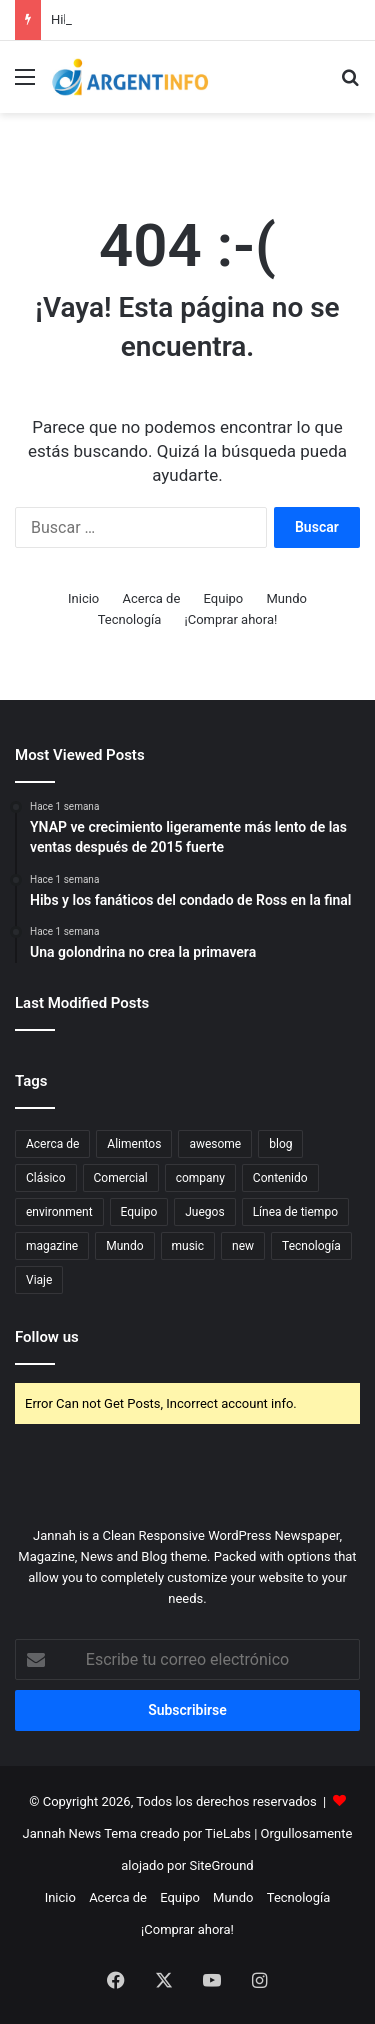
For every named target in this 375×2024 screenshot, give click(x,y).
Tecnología (130, 619)
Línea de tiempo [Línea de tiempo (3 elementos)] (295, 1212)
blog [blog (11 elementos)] (280, 1144)
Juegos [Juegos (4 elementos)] (204, 1212)
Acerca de (152, 598)
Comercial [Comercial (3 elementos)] (121, 1178)
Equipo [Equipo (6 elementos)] (139, 1212)
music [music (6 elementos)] (188, 1246)
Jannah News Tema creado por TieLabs (137, 1833)
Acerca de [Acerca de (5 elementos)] (52, 1144)
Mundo (287, 598)
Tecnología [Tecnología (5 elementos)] (311, 1246)
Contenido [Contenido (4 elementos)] (280, 1178)
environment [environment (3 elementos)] (59, 1212)
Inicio (83, 598)
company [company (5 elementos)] (200, 1178)
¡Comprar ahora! (231, 619)
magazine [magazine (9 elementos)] (52, 1246)
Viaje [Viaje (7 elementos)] (39, 1280)
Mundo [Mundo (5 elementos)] (124, 1246)
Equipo (224, 598)
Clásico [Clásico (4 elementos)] (46, 1178)
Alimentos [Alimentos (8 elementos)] (134, 1144)
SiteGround (221, 1865)
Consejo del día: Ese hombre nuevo (152, 19)
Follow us (47, 1337)
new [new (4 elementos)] (243, 1246)
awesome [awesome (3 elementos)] (215, 1144)
